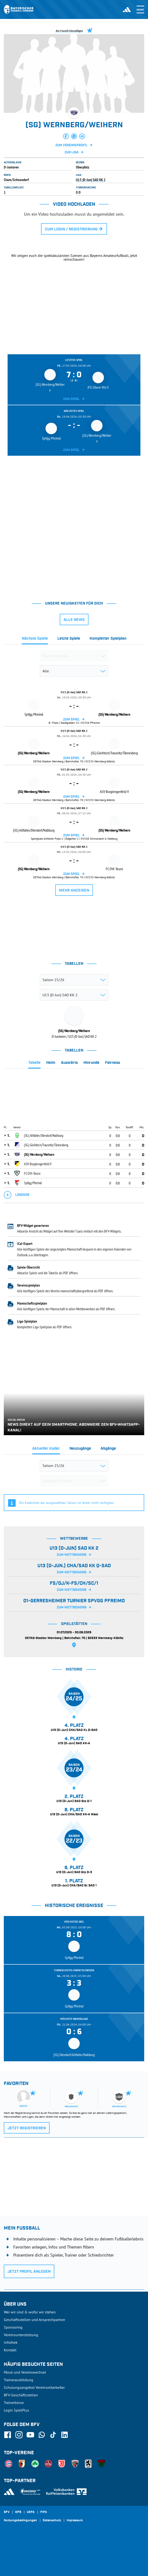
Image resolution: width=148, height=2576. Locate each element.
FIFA (43, 2512)
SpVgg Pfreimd (33, 1182)
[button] (66, 136)
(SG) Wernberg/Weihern (39, 1154)
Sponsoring (13, 2327)
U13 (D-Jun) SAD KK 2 (91, 179)
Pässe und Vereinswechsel (25, 2372)
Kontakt (10, 2350)
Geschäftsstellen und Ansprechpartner (34, 2319)
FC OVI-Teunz (32, 1173)
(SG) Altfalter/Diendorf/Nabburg (43, 1135)
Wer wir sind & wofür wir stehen (30, 2312)
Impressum (75, 2520)
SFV (6, 2512)
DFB (18, 2512)
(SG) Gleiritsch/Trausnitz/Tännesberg (46, 1144)
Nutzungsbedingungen (20, 2520)
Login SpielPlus (16, 2410)
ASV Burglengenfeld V (37, 1163)
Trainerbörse (14, 2402)
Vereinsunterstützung (21, 2334)
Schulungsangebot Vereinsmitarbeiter (34, 2387)
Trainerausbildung (18, 2379)
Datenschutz (52, 2520)
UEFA (31, 2512)
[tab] (35, 639)
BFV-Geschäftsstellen (21, 2395)
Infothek (11, 2342)
